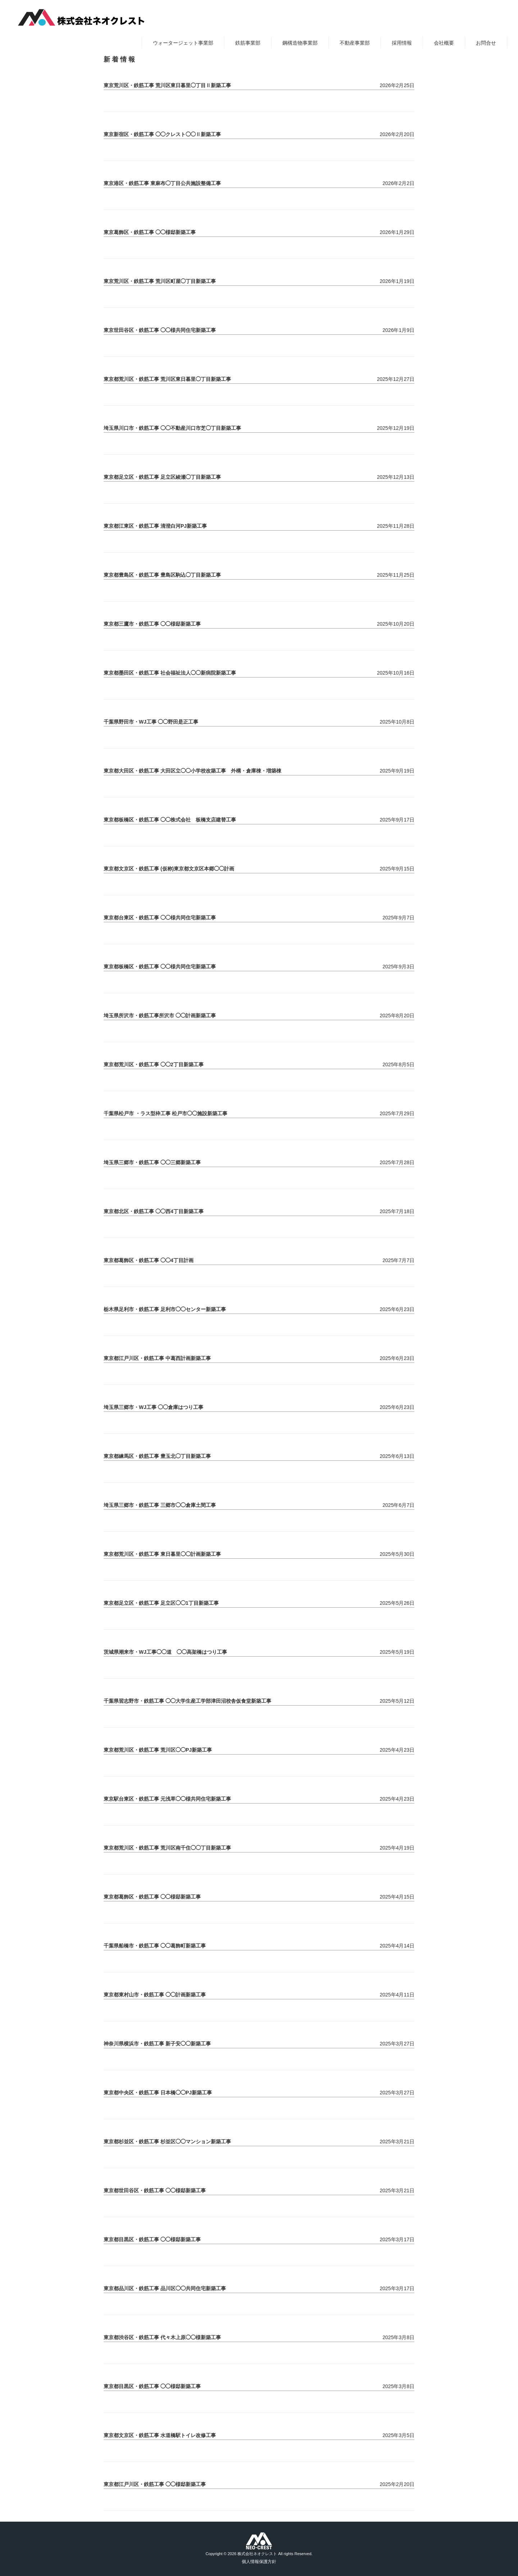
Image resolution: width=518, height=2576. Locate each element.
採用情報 (402, 43)
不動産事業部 (355, 43)
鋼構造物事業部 (300, 43)
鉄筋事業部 (247, 43)
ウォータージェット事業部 (183, 43)
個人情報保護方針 (259, 2561)
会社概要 (444, 43)
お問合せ (486, 43)
